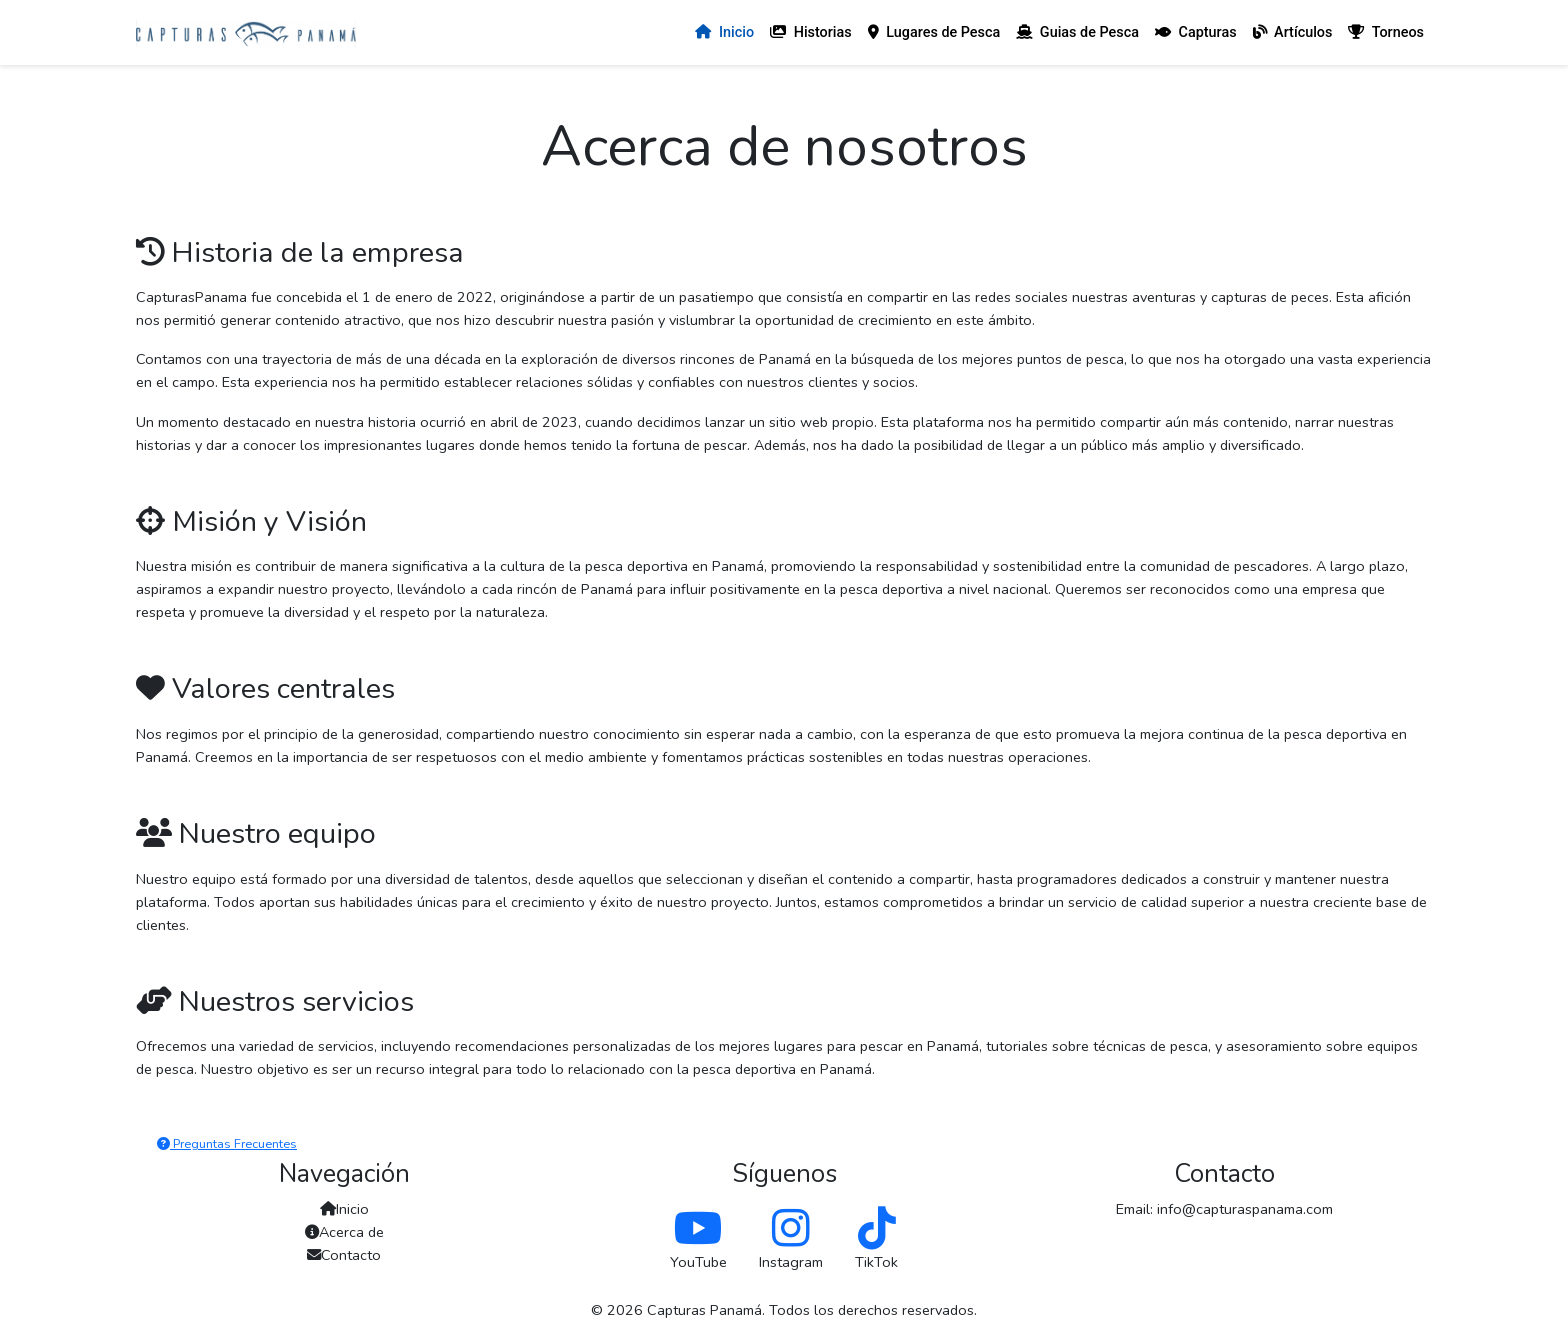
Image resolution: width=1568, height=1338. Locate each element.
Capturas (1196, 32)
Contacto (344, 1255)
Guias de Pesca (1077, 32)
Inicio (724, 32)
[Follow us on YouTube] (698, 1228)
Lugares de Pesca (934, 32)
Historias (811, 32)
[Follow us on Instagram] (791, 1228)
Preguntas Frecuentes (227, 1143)
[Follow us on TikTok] (877, 1228)
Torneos (1386, 32)
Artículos (1293, 32)
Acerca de (344, 1232)
